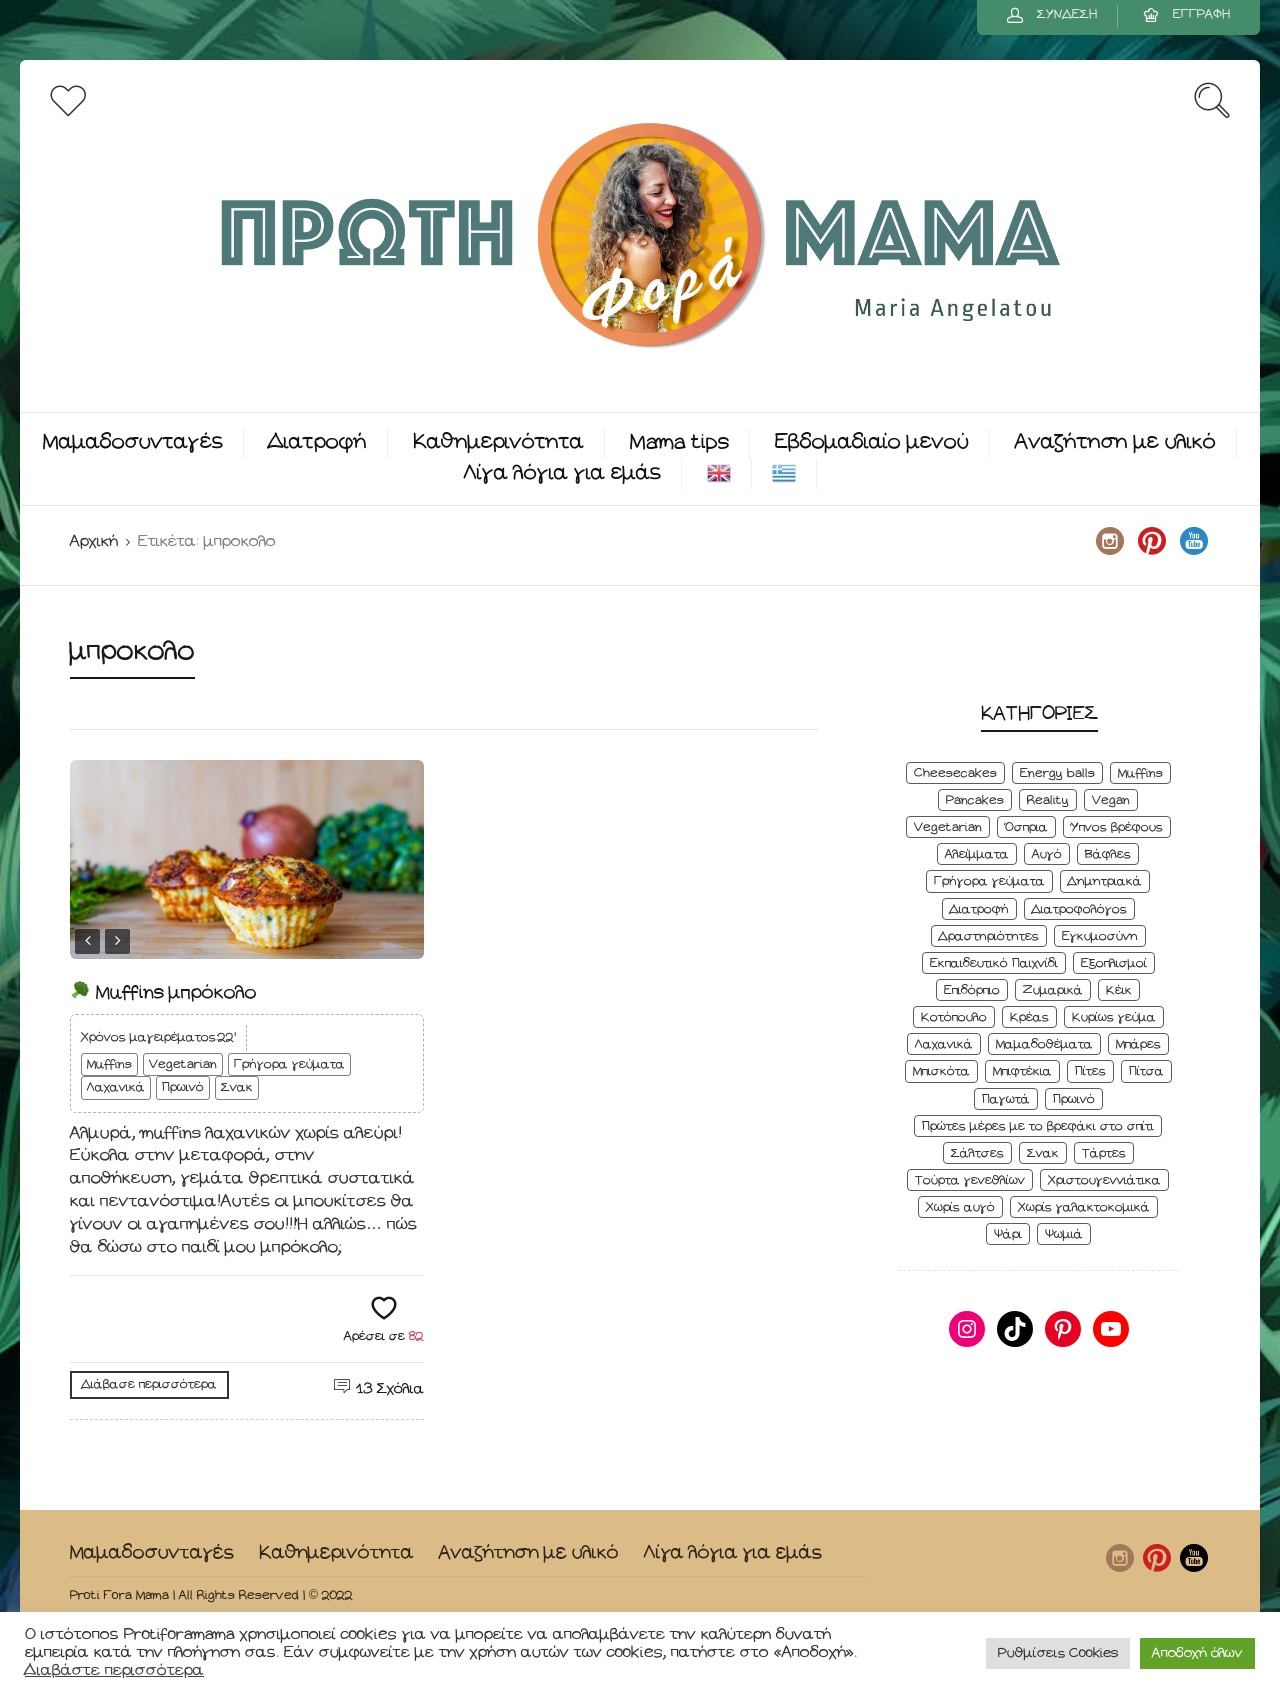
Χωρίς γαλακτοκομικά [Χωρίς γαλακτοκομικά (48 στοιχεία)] (1084, 1207)
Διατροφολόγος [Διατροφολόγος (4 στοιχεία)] (1079, 909)
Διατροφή (318, 442)
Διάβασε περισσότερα (149, 1384)
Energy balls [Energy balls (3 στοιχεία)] (1057, 773)
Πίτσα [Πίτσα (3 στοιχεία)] (1146, 1071)
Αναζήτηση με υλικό (1115, 442)
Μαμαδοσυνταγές (133, 442)
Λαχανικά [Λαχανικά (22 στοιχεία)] (944, 1044)
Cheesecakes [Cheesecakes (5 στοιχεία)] (955, 773)
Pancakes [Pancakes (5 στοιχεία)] (975, 800)
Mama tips (679, 442)
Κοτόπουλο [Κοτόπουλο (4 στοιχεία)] (954, 1017)
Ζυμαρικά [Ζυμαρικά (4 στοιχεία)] (1053, 990)
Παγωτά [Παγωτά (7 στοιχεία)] (1006, 1099)
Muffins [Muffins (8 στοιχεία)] (1140, 773)
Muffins (109, 1064)
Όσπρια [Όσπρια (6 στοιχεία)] (1026, 827)
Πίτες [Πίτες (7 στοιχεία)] (1090, 1071)
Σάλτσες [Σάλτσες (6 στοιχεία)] (977, 1153)
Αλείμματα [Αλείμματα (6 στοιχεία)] (977, 854)
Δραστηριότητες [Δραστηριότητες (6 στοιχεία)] (989, 936)
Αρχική (94, 541)
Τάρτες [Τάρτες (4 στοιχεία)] (1104, 1153)
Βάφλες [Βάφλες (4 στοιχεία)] (1108, 854)
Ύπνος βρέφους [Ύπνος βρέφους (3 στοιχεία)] (1117, 827)
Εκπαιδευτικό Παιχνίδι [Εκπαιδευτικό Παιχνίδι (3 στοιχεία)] (994, 963)
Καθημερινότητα (498, 442)
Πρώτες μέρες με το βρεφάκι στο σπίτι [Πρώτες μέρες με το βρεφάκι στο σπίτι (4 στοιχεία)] (1038, 1126)
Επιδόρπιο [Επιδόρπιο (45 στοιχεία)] (972, 990)
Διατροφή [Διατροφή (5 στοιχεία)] (979, 909)
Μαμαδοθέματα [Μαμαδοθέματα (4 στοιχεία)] (1044, 1044)
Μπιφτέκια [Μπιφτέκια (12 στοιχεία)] (1022, 1071)
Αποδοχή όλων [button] (1197, 1653)
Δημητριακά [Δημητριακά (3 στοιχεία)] (1105, 881)
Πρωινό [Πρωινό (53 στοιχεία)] (1074, 1099)
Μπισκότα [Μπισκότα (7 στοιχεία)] (941, 1071)
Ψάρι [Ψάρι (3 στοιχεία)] (1008, 1234)
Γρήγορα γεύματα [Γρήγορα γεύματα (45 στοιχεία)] (989, 881)
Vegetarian (183, 1064)
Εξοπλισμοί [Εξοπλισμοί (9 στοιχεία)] (1114, 963)
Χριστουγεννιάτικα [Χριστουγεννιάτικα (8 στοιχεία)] (1104, 1180)
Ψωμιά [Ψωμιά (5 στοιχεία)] (1064, 1234)
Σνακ (237, 1087)
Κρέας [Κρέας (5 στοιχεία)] (1029, 1017)
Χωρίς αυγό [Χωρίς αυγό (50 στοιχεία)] (960, 1207)
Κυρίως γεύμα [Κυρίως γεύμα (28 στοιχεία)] (1114, 1017)
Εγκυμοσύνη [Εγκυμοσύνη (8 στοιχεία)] (1100, 936)
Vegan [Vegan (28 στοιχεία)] (1111, 800)
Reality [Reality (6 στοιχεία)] (1048, 800)
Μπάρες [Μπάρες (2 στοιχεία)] (1138, 1044)
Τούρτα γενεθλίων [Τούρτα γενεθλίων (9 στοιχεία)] (970, 1180)
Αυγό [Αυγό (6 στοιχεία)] (1047, 854)
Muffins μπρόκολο (163, 992)
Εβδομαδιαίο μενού (872, 442)
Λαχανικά (116, 1087)
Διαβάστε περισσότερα (114, 1670)
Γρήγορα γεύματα (289, 1064)
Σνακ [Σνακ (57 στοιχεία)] (1043, 1153)
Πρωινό (183, 1087)
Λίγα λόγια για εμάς (562, 473)
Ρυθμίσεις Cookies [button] (1058, 1653)
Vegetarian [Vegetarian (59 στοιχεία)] (948, 827)
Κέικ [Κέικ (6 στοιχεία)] (1119, 990)
